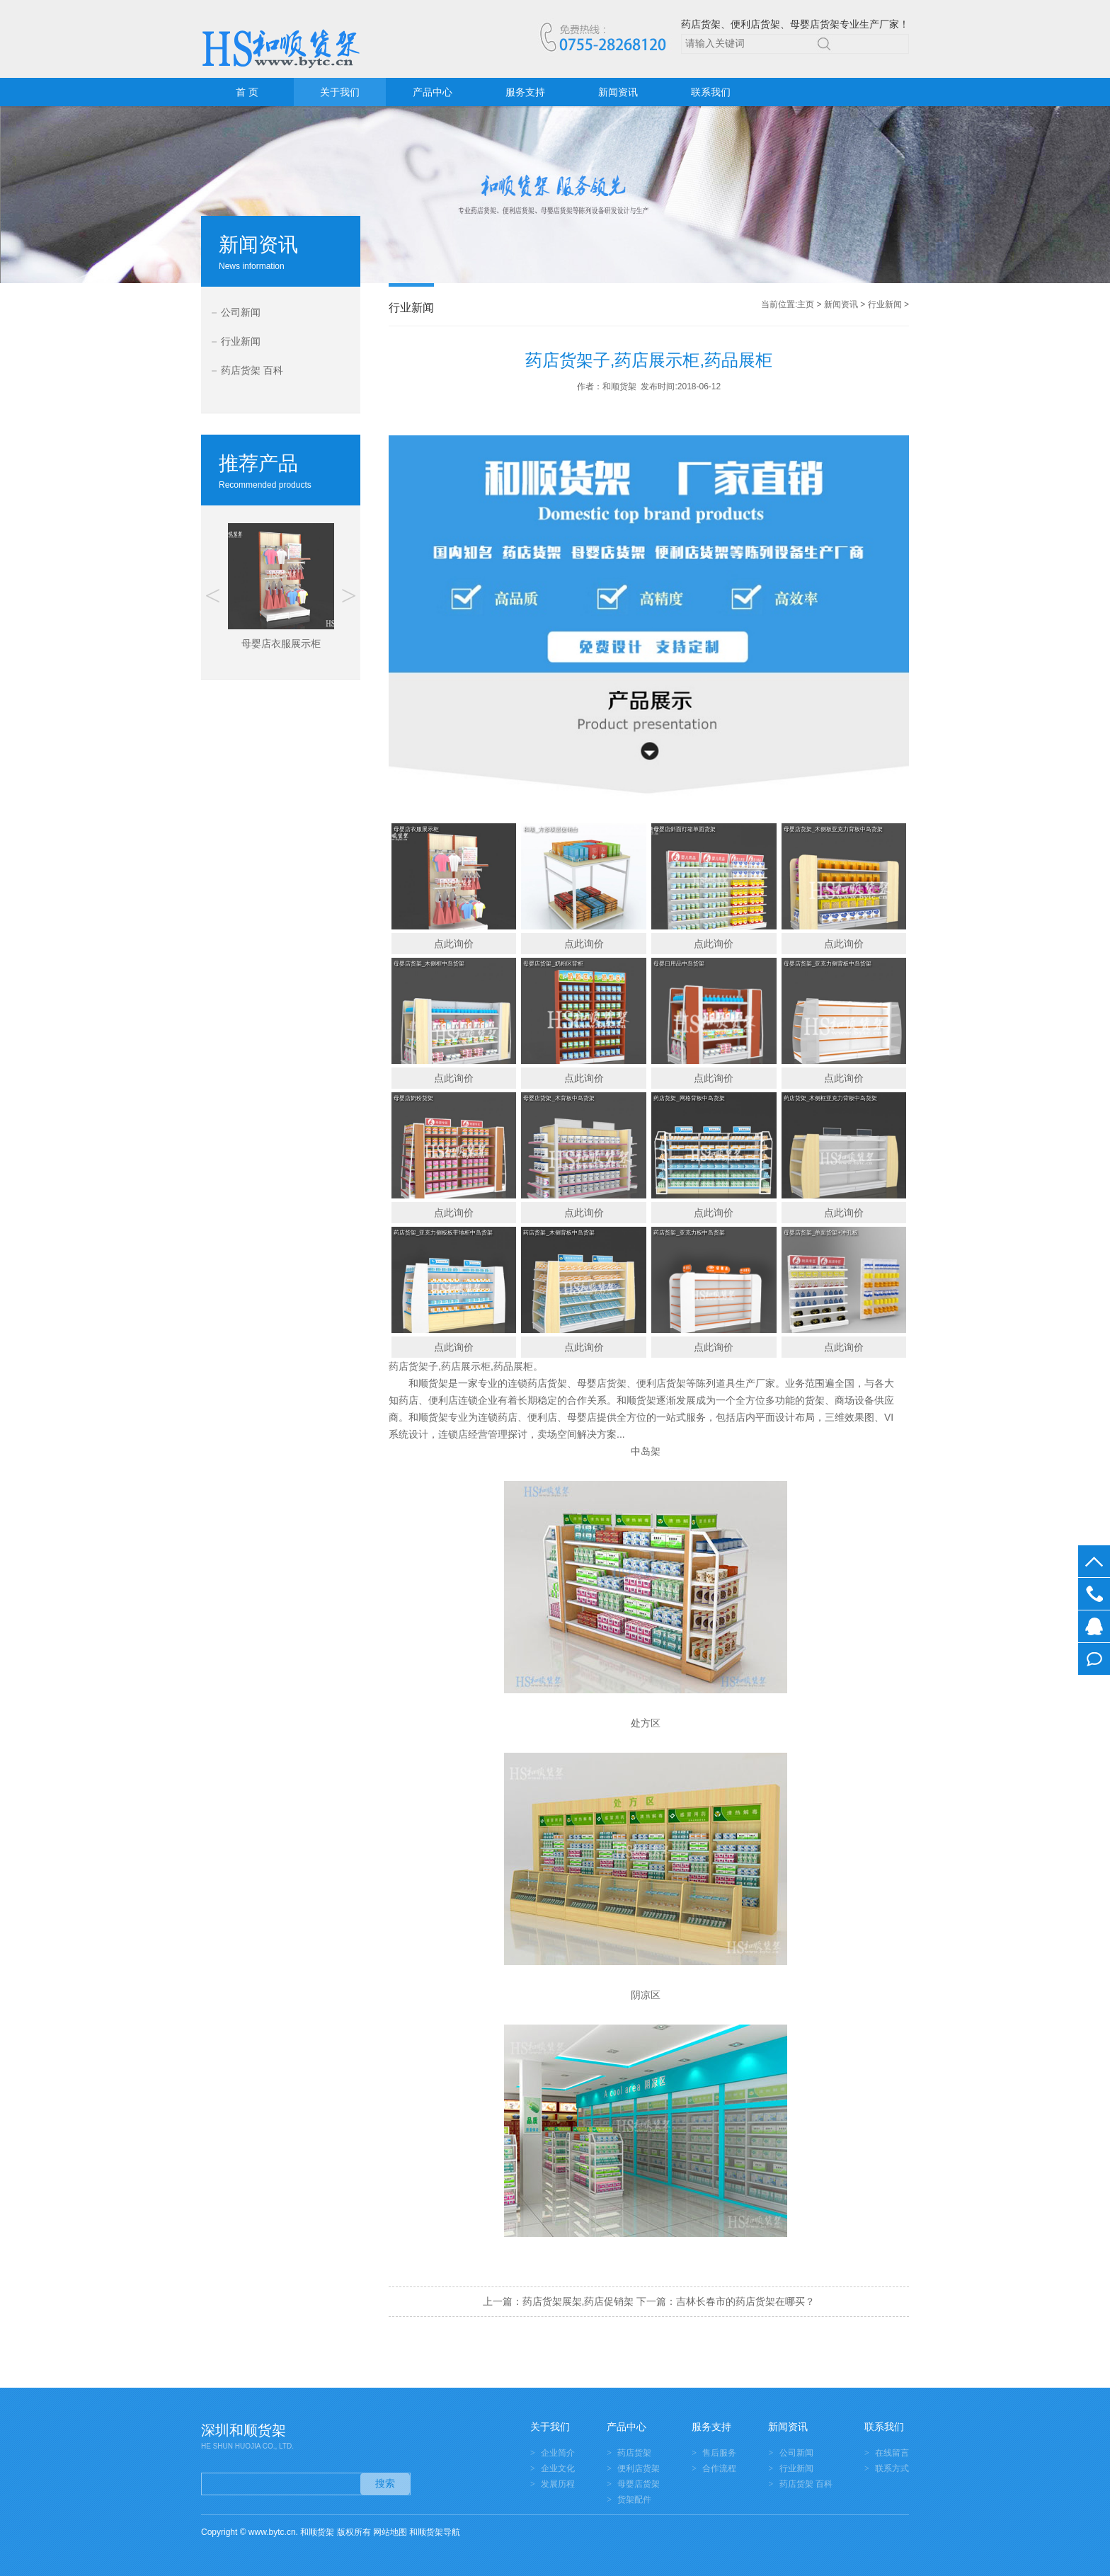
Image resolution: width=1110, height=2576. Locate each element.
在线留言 (1094, 1659)
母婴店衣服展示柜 (416, 829)
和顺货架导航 (434, 2532)
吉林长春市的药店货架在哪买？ (745, 2301)
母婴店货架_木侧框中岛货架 (429, 964)
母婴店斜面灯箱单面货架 (684, 829)
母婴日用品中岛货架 (678, 964)
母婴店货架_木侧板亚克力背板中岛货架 (833, 829)
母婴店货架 (638, 2484)
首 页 (247, 92)
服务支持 (525, 92)
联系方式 (892, 2468)
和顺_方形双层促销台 (550, 829)
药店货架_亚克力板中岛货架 (688, 1233)
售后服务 (719, 2453)
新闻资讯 (618, 92)
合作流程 (719, 2468)
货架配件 (634, 2500)
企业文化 (558, 2468)
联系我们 (711, 92)
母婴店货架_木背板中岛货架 (558, 1098)
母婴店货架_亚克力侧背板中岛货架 (827, 964)
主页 (805, 304)
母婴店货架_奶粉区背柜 (553, 964)
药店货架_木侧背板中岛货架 (558, 1233)
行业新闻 (241, 341)
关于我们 (340, 92)
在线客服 (1094, 1626)
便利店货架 (638, 2468)
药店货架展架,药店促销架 (578, 2301)
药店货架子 (413, 1366)
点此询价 (454, 943)
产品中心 (432, 92)
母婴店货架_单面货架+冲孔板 (821, 1233)
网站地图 (390, 2532)
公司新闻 (241, 312)
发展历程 (558, 2484)
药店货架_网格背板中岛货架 (688, 1098)
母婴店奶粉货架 (413, 1098)
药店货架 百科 (252, 370)
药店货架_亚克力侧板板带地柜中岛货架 (443, 1233)
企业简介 (558, 2453)
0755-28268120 (1094, 1594)
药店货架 (634, 2453)
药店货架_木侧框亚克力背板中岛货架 (830, 1098)
